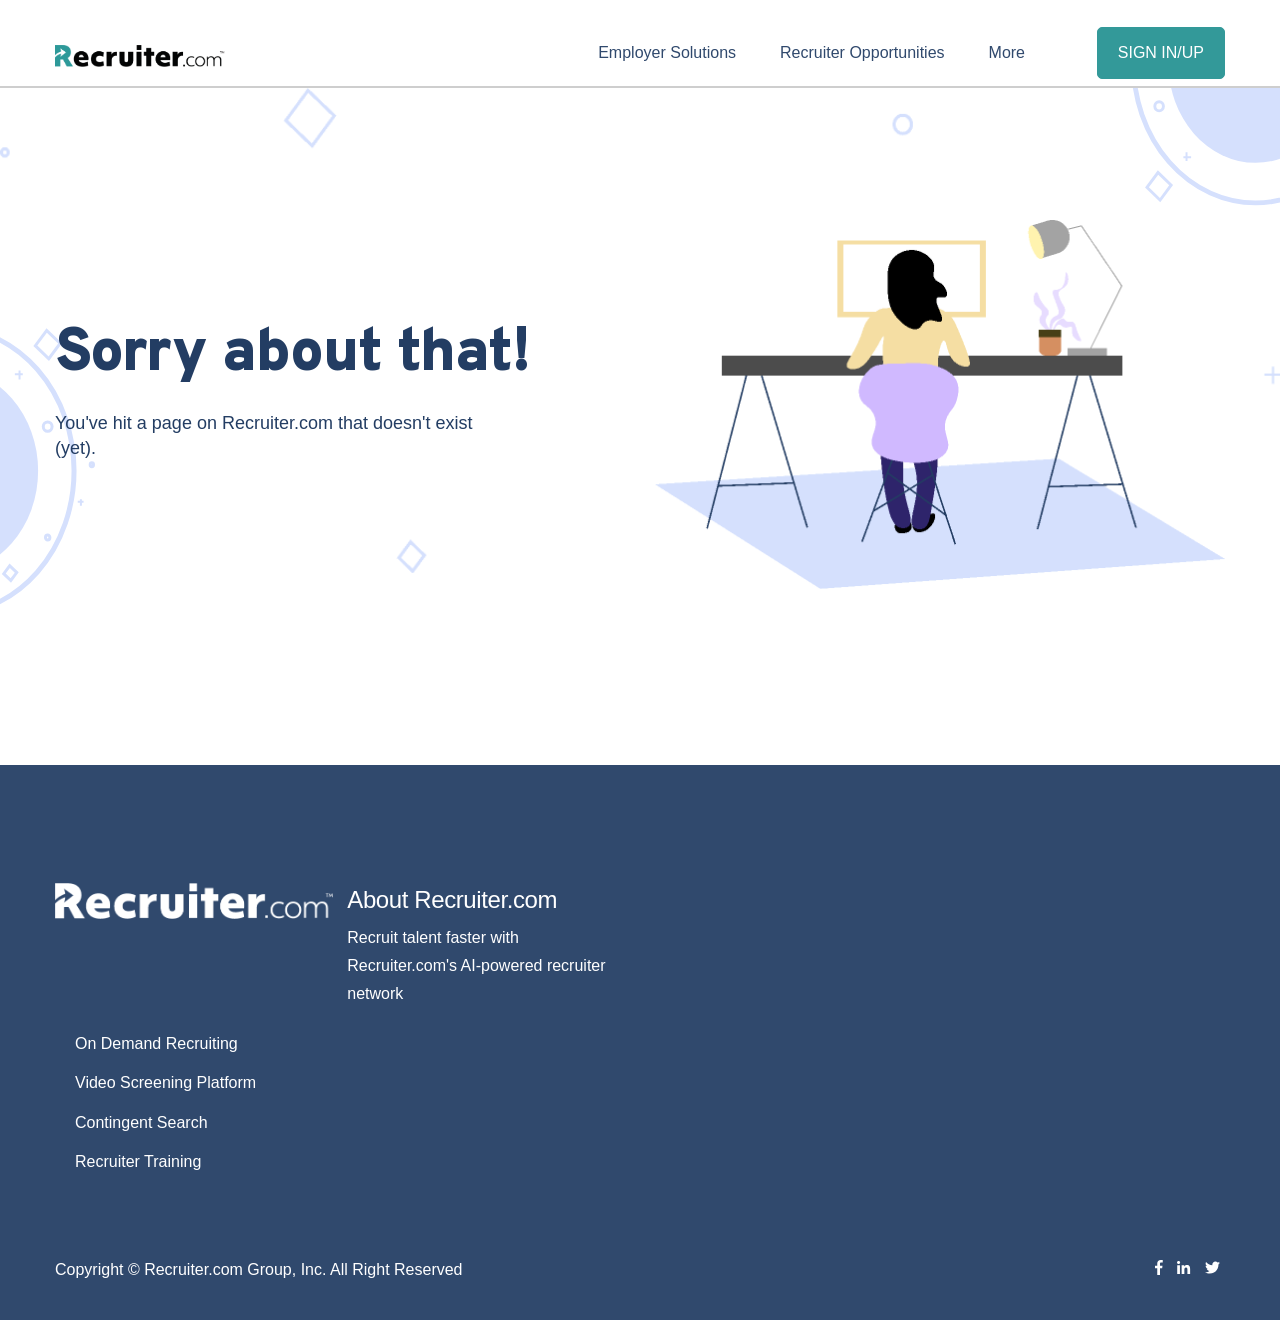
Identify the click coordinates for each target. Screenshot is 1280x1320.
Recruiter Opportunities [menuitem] (862, 52)
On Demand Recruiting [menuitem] (156, 1043)
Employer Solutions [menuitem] (667, 52)
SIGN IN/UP (1161, 52)
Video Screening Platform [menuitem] (165, 1082)
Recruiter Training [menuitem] (138, 1161)
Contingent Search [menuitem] (141, 1122)
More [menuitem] (1007, 52)
